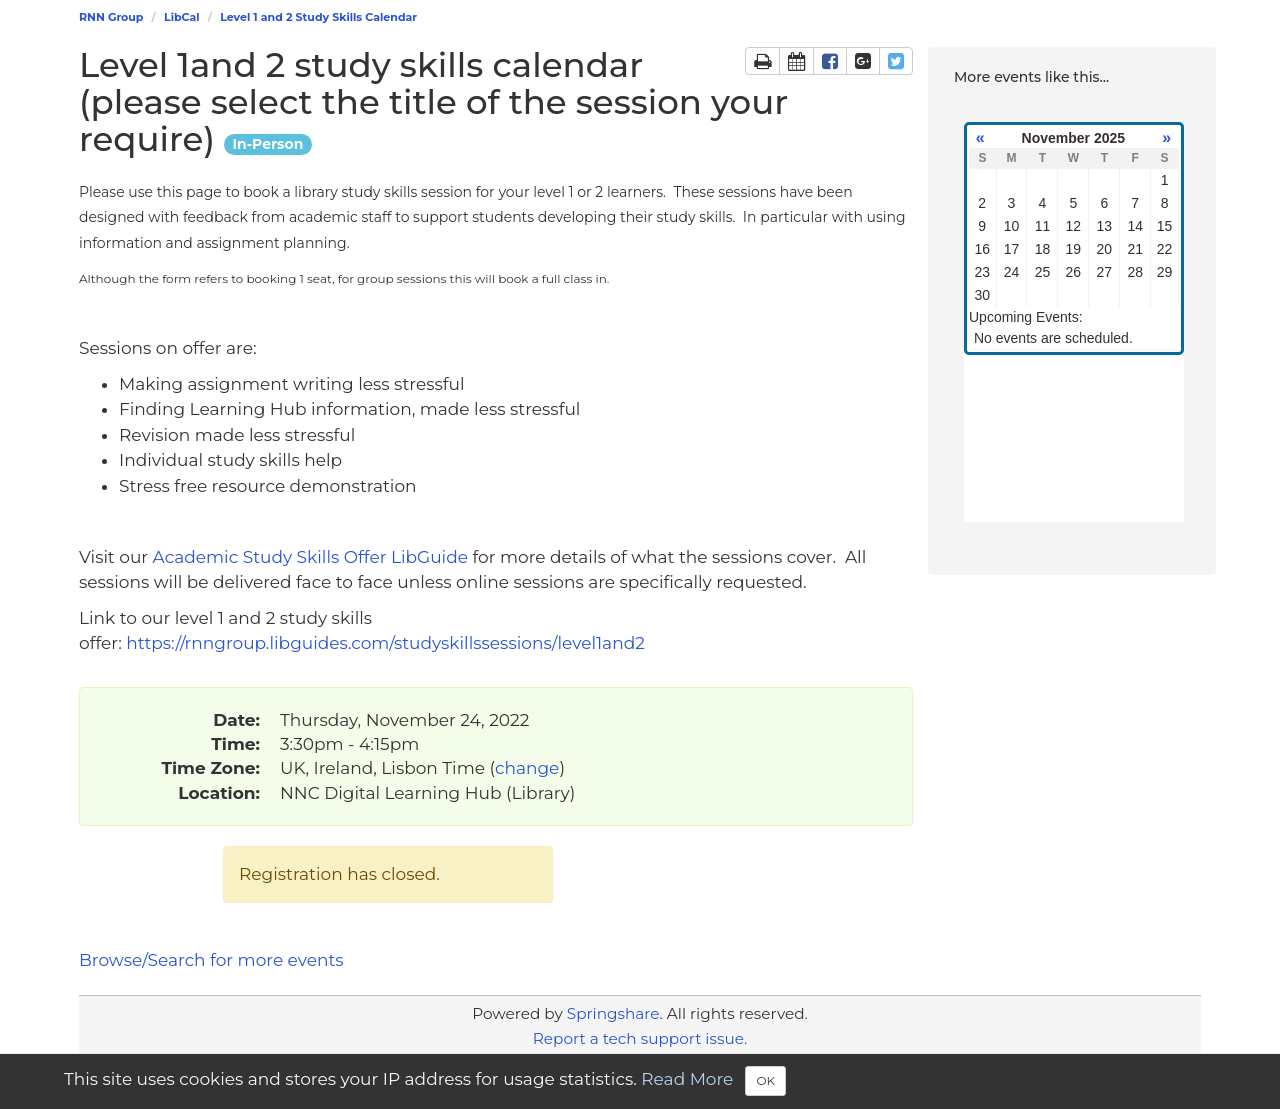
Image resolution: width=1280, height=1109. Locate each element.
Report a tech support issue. (640, 1038)
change (527, 768)
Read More (687, 1080)
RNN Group (111, 17)
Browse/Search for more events (211, 960)
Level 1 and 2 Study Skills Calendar (318, 17)
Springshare (613, 1013)
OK (765, 1080)
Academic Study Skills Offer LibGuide (313, 557)
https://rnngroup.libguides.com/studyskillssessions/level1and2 (387, 643)
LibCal (182, 17)
